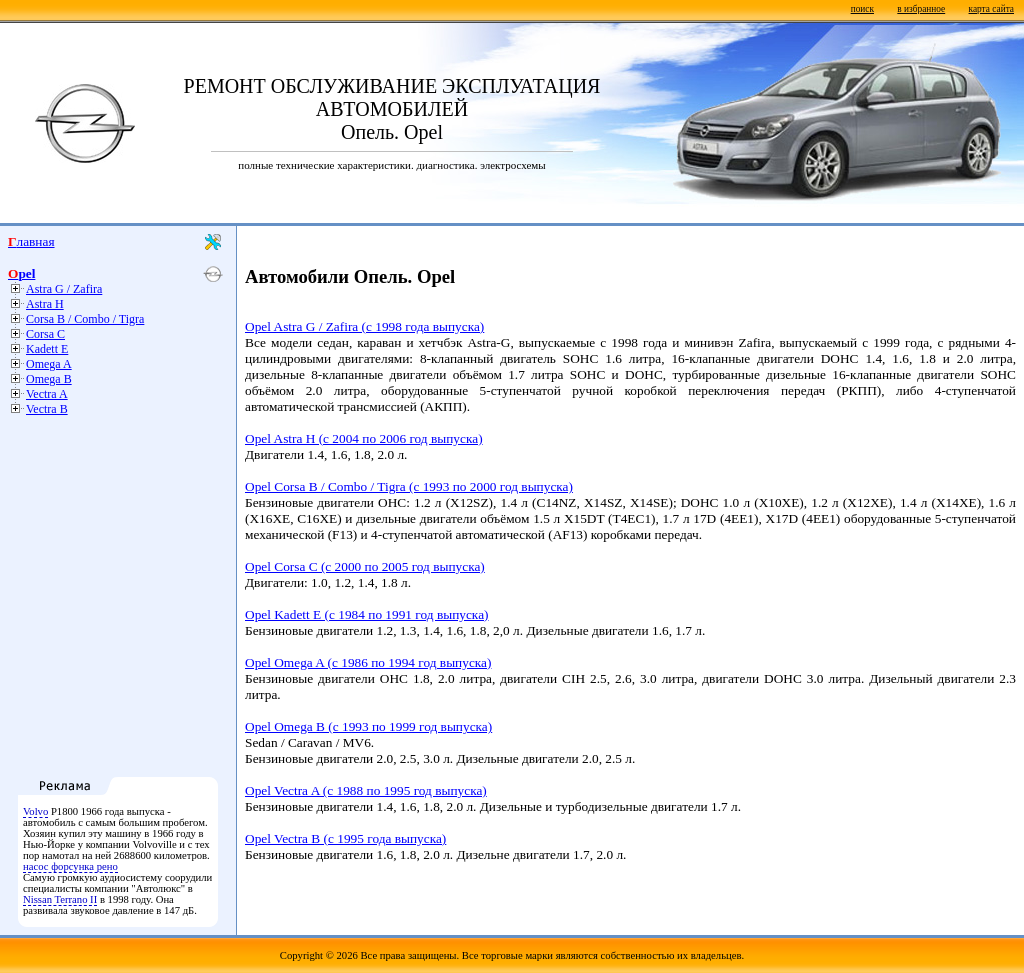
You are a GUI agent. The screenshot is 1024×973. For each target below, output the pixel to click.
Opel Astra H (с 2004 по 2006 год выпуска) (364, 438)
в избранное (921, 9)
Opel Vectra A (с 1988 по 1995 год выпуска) (366, 790)
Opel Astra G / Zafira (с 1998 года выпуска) (364, 326)
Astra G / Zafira (64, 289)
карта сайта (991, 9)
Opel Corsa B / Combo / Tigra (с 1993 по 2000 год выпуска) (409, 486)
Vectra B (47, 409)
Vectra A (47, 394)
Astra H (45, 304)
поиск (862, 9)
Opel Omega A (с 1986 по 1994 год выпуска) (368, 662)
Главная (31, 241)
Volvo (35, 811)
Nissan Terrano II (60, 899)
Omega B (49, 379)
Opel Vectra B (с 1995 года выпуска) (345, 838)
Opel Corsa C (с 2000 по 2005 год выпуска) (365, 566)
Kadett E (47, 349)
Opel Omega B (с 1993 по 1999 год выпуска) (368, 726)
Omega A (49, 364)
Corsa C (45, 334)
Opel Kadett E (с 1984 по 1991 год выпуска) (366, 614)
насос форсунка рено (70, 866)
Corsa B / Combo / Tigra (85, 319)
